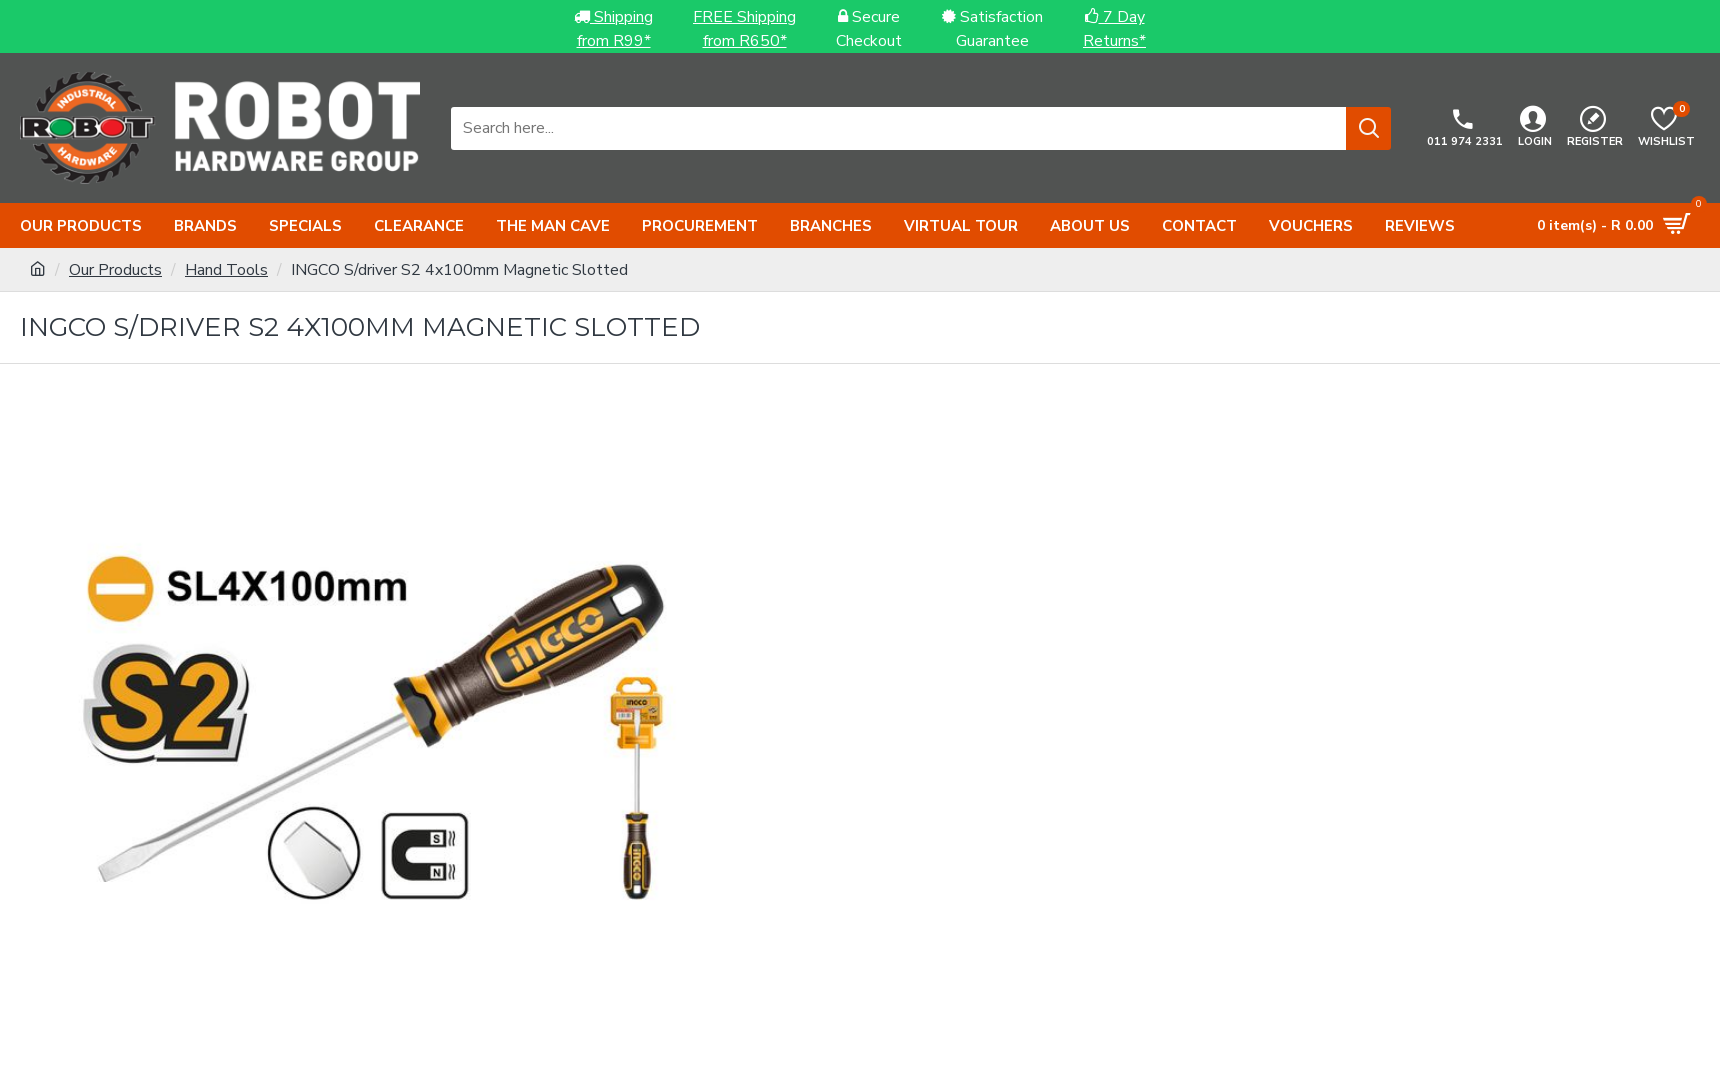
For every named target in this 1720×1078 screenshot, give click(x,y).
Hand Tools (226, 270)
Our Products (115, 270)
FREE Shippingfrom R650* (744, 29)
